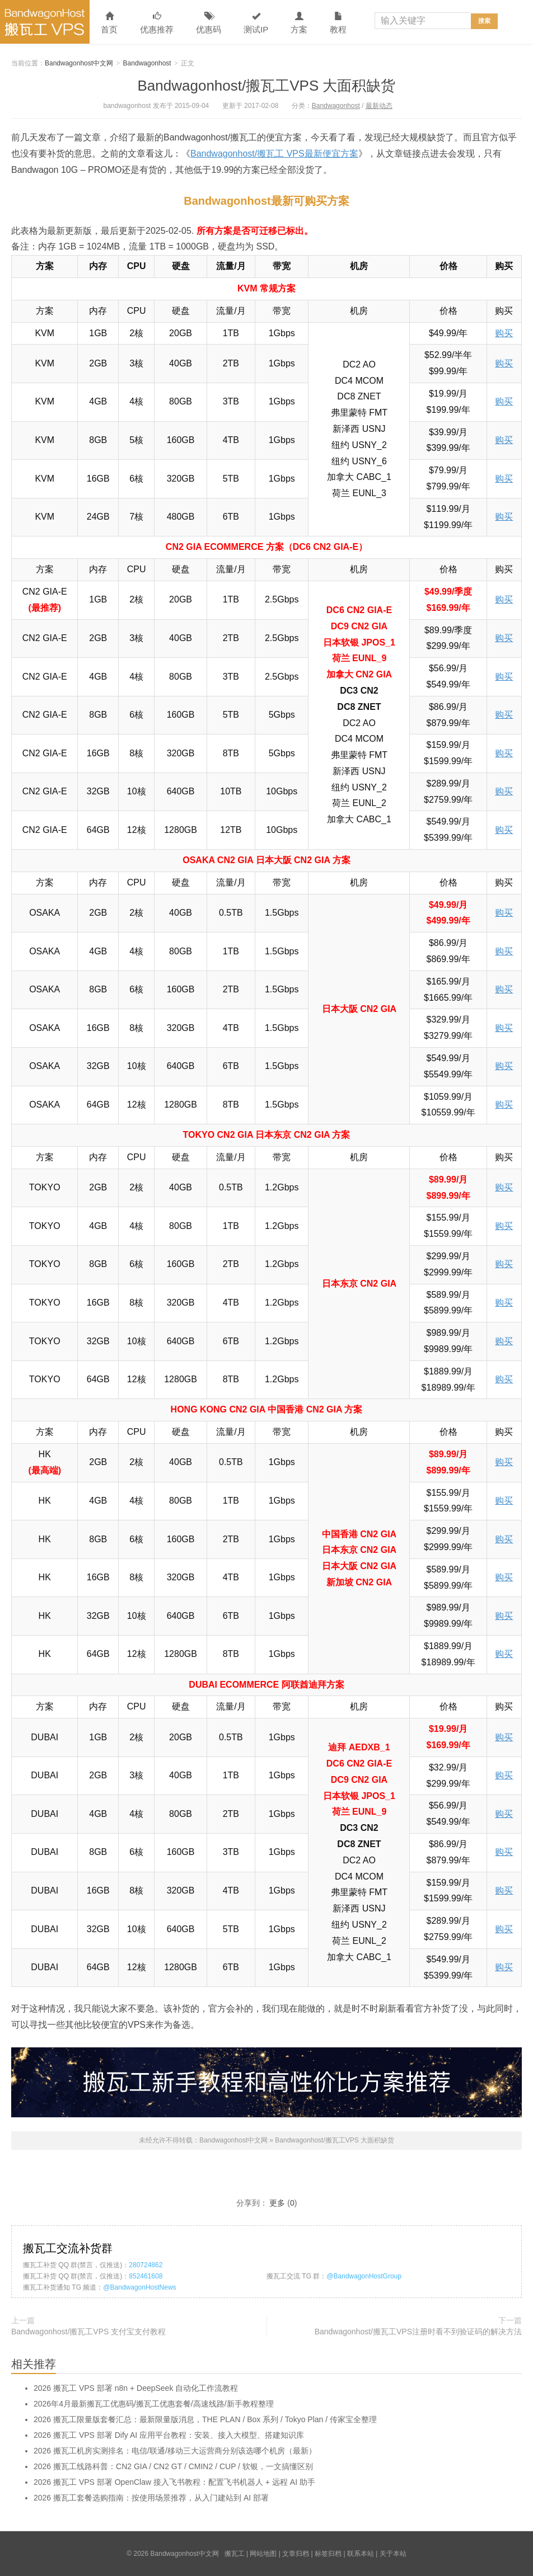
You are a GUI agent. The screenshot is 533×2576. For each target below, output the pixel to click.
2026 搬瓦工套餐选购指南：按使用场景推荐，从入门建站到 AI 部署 (151, 2497)
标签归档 (328, 2554)
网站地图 (263, 2554)
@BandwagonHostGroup (363, 2276)
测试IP (256, 23)
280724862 (145, 2265)
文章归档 (295, 2554)
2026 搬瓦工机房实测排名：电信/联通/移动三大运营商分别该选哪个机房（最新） (175, 2450)
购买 (504, 333)
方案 (299, 23)
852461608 (145, 2276)
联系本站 (360, 2554)
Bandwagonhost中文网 (45, 22)
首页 (109, 23)
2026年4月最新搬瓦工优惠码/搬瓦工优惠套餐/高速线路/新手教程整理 (154, 2403)
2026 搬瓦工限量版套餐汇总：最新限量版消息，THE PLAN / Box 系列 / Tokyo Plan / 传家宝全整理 (205, 2419)
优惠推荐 (157, 23)
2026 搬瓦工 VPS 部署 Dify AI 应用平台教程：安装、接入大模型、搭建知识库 (169, 2435)
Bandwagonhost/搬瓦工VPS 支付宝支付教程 (88, 2331)
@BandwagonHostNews (139, 2287)
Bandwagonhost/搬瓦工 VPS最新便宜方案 (274, 153)
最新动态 (379, 106)
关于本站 (393, 2554)
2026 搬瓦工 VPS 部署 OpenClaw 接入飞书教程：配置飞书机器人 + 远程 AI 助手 (174, 2482)
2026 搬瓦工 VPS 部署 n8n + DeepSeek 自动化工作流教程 (136, 2388)
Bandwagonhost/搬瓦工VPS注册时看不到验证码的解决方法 (418, 2331)
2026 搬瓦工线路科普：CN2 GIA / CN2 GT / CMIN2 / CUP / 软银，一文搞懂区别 (173, 2466)
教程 (338, 23)
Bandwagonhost (147, 63)
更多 (277, 2202)
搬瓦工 (235, 2554)
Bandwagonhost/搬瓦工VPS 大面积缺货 (267, 85)
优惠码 (208, 23)
